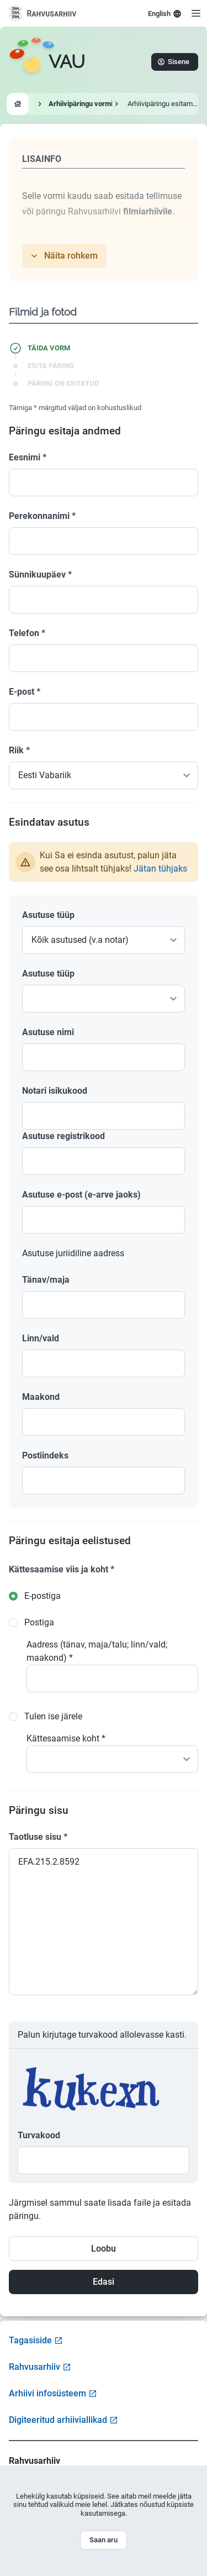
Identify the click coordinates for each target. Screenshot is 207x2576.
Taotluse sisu (38, 1837)
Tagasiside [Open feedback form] (36, 2340)
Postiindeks (45, 1455)
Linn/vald (40, 1338)
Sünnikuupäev (40, 574)
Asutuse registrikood (63, 1136)
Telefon (27, 633)
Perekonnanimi (42, 516)
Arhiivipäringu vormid (82, 103)
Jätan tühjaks (160, 868)
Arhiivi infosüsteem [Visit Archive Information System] (53, 2393)
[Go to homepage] (47, 62)
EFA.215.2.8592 (103, 1921)
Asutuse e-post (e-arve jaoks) (81, 1194)
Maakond (41, 1397)
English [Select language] (165, 13)
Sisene (173, 61)
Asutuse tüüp (48, 915)
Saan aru (103, 2540)
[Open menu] (195, 13)
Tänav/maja (46, 1279)
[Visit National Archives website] (43, 13)
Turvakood (39, 2135)
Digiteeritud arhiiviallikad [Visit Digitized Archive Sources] (63, 2420)
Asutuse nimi (48, 1032)
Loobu (103, 2248)
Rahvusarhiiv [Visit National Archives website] (40, 2367)
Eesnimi (27, 457)
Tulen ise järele (53, 1716)
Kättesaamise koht (65, 1738)
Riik (19, 750)
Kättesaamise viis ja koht (61, 1569)
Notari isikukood (54, 1090)
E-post (24, 691)
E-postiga (42, 1596)
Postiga (39, 1622)
